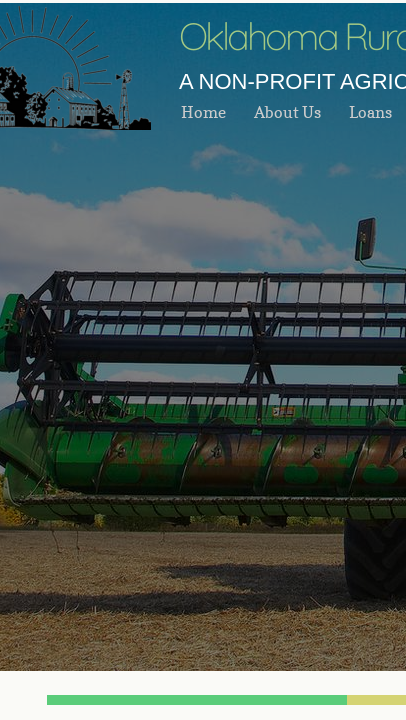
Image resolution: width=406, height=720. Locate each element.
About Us (287, 112)
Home (203, 112)
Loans (370, 112)
